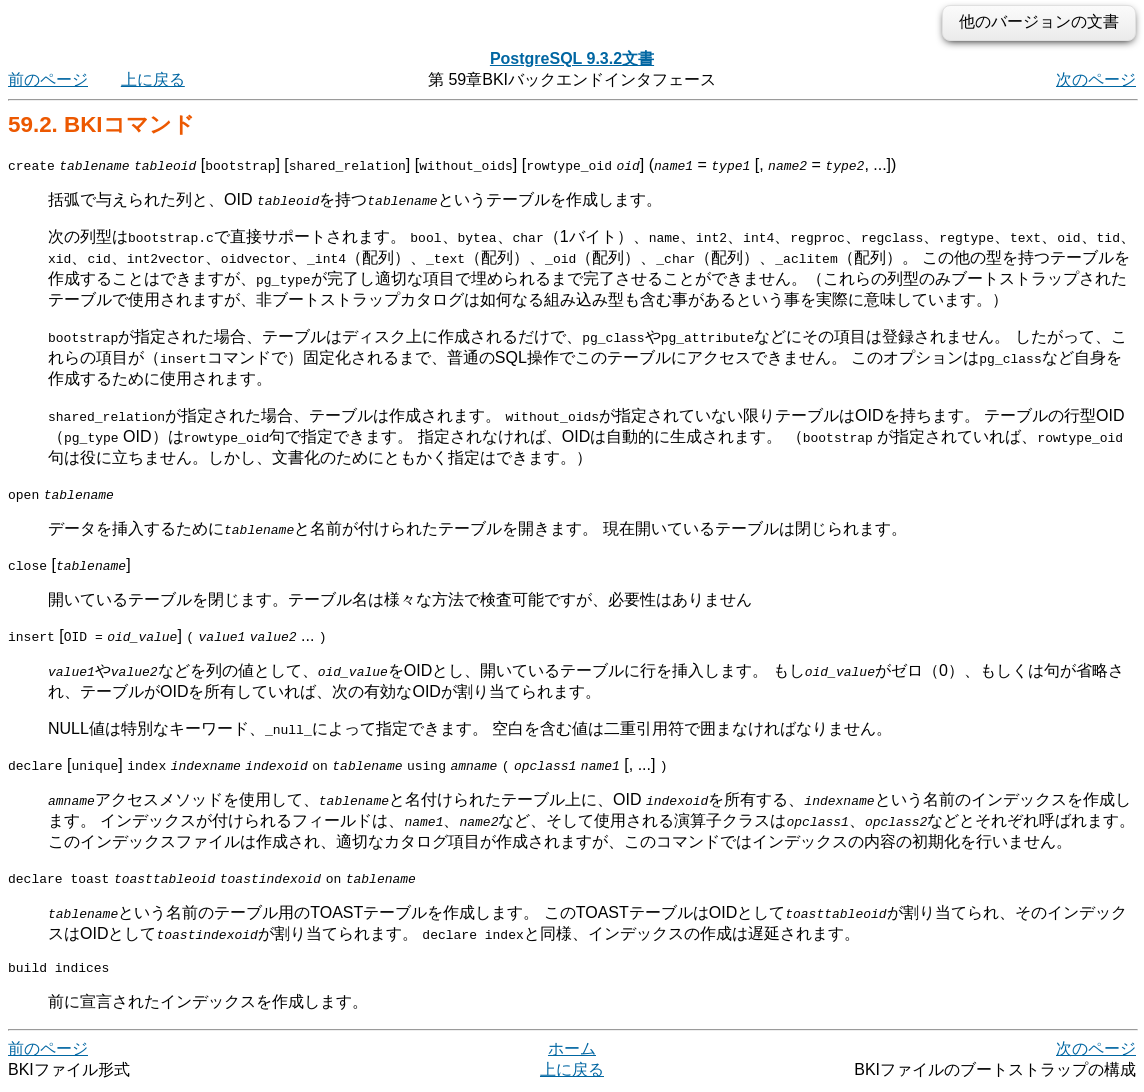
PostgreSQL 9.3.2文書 (572, 58)
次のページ (1096, 79)
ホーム (572, 1051)
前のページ (48, 79)
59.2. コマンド (101, 124)
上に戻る (153, 79)
